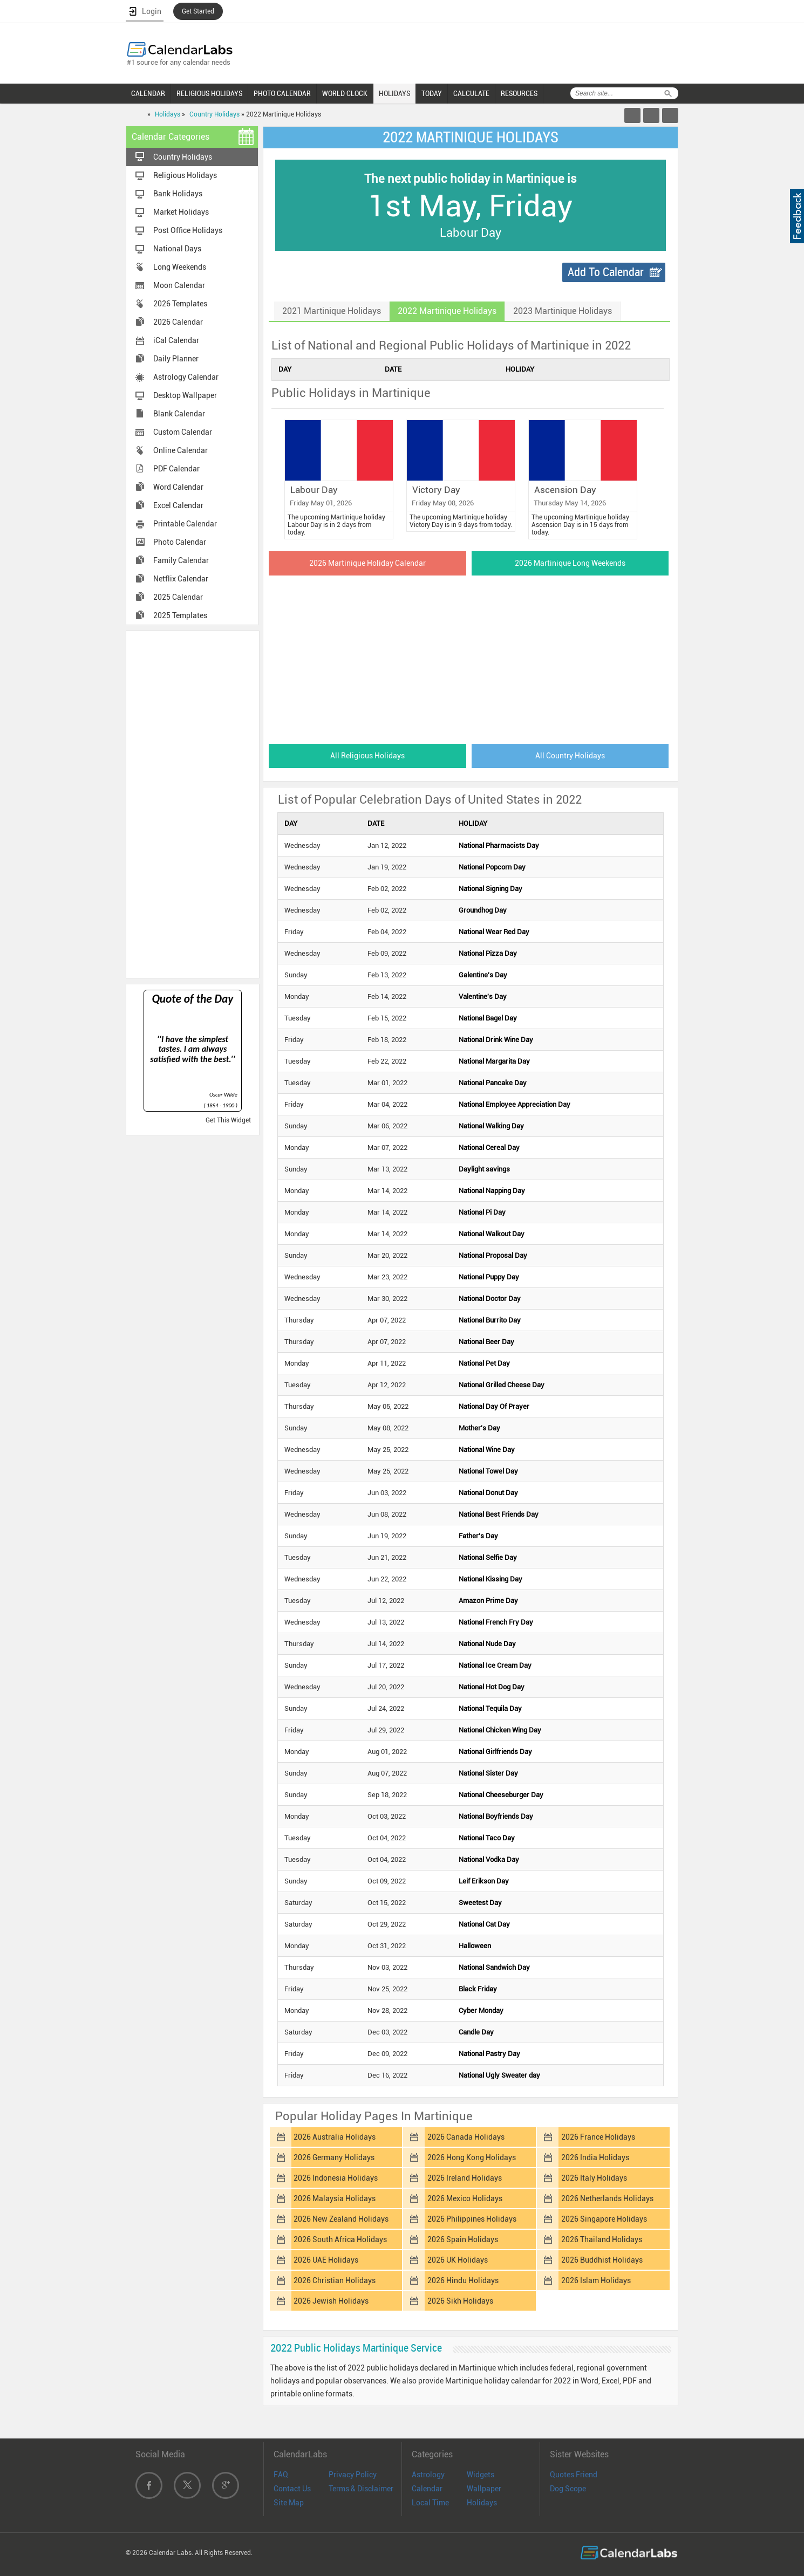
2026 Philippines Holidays (471, 2219)
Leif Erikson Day (484, 1881)
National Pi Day (482, 1212)
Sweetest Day (480, 1903)
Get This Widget (228, 1120)
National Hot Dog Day (491, 1687)
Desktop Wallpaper (185, 395)
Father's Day (478, 1536)
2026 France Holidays (598, 2137)
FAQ (281, 2474)
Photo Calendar (179, 542)
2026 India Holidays (595, 2157)
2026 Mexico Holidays (464, 2198)
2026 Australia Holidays (335, 2137)
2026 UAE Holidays (326, 2260)
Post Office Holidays (187, 230)
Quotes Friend (573, 2474)
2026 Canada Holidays (466, 2137)
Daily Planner (176, 358)
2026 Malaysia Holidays (335, 2198)
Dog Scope (568, 2488)
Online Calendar (180, 450)
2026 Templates (180, 303)
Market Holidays (181, 212)
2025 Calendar (178, 597)
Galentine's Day (483, 975)
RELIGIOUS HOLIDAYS (209, 93)
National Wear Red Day (494, 932)
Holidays (167, 114)
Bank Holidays (177, 193)
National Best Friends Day (499, 1514)
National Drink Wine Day (496, 1040)
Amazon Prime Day (488, 1601)
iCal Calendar (176, 340)
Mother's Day (479, 1428)
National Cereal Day (489, 1147)
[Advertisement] (192, 803)
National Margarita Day (494, 1061)
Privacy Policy (353, 2474)
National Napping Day (492, 1191)
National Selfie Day (488, 1557)
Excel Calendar (178, 505)
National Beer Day (486, 1342)
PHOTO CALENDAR (282, 93)
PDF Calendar (176, 468)
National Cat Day (484, 1924)
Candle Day (476, 2032)
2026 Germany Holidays (334, 2157)
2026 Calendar (178, 322)
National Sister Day (488, 1773)
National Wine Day (487, 1449)
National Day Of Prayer (494, 1406)
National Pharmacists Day (499, 845)
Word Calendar (178, 487)
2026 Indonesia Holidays (336, 2178)
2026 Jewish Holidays (331, 2301)
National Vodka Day (489, 1859)
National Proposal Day (493, 1255)
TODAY (431, 93)
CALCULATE (471, 93)
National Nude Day (487, 1644)
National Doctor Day (490, 1298)
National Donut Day (488, 1493)
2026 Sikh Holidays (460, 2301)
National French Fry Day (496, 1622)
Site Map (289, 2502)
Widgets (480, 2474)
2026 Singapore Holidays (604, 2219)
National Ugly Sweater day (499, 2075)
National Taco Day (487, 1838)
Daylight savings (484, 1169)
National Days (177, 248)
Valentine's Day (483, 996)
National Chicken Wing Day (500, 1730)
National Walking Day (491, 1126)
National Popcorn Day (492, 867)
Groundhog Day (483, 910)
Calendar (427, 2488)
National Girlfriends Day (495, 1752)
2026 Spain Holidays (462, 2239)
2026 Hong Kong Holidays (471, 2157)
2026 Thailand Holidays (601, 2239)
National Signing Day (490, 889)
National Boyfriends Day (496, 1816)
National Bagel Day (488, 1018)
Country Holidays (214, 114)
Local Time (430, 2502)
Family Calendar (181, 560)
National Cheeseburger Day (501, 1795)
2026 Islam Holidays (596, 2280)
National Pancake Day (493, 1083)
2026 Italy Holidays (594, 2178)
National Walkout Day (491, 1234)
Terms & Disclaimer (361, 2488)
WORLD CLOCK (344, 93)
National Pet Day (484, 1363)
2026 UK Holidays (457, 2260)
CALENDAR (148, 93)
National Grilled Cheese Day (501, 1385)
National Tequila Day (490, 1708)
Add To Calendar (606, 272)
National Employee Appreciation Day (514, 1104)
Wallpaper (484, 2488)
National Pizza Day (488, 953)
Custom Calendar (182, 432)
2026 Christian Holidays (335, 2280)
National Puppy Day (489, 1277)
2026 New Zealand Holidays (341, 2219)
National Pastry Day (489, 2054)
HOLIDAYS (394, 93)
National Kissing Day (490, 1579)
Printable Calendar (185, 523)
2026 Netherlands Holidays (607, 2198)
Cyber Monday (481, 2010)
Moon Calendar (179, 285)
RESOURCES (519, 93)
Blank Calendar (179, 413)
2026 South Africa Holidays (340, 2239)
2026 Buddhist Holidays (602, 2260)
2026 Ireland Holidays (464, 2178)
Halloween (475, 1946)
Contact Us (292, 2488)
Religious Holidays (185, 175)
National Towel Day (488, 1471)
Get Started (198, 11)
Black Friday (478, 1989)
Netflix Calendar (180, 578)
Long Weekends (179, 267)
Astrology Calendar (186, 377)
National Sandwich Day (494, 1967)
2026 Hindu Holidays (463, 2280)
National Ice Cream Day (495, 1665)
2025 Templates (180, 615)
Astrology (428, 2474)
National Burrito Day (490, 1320)
